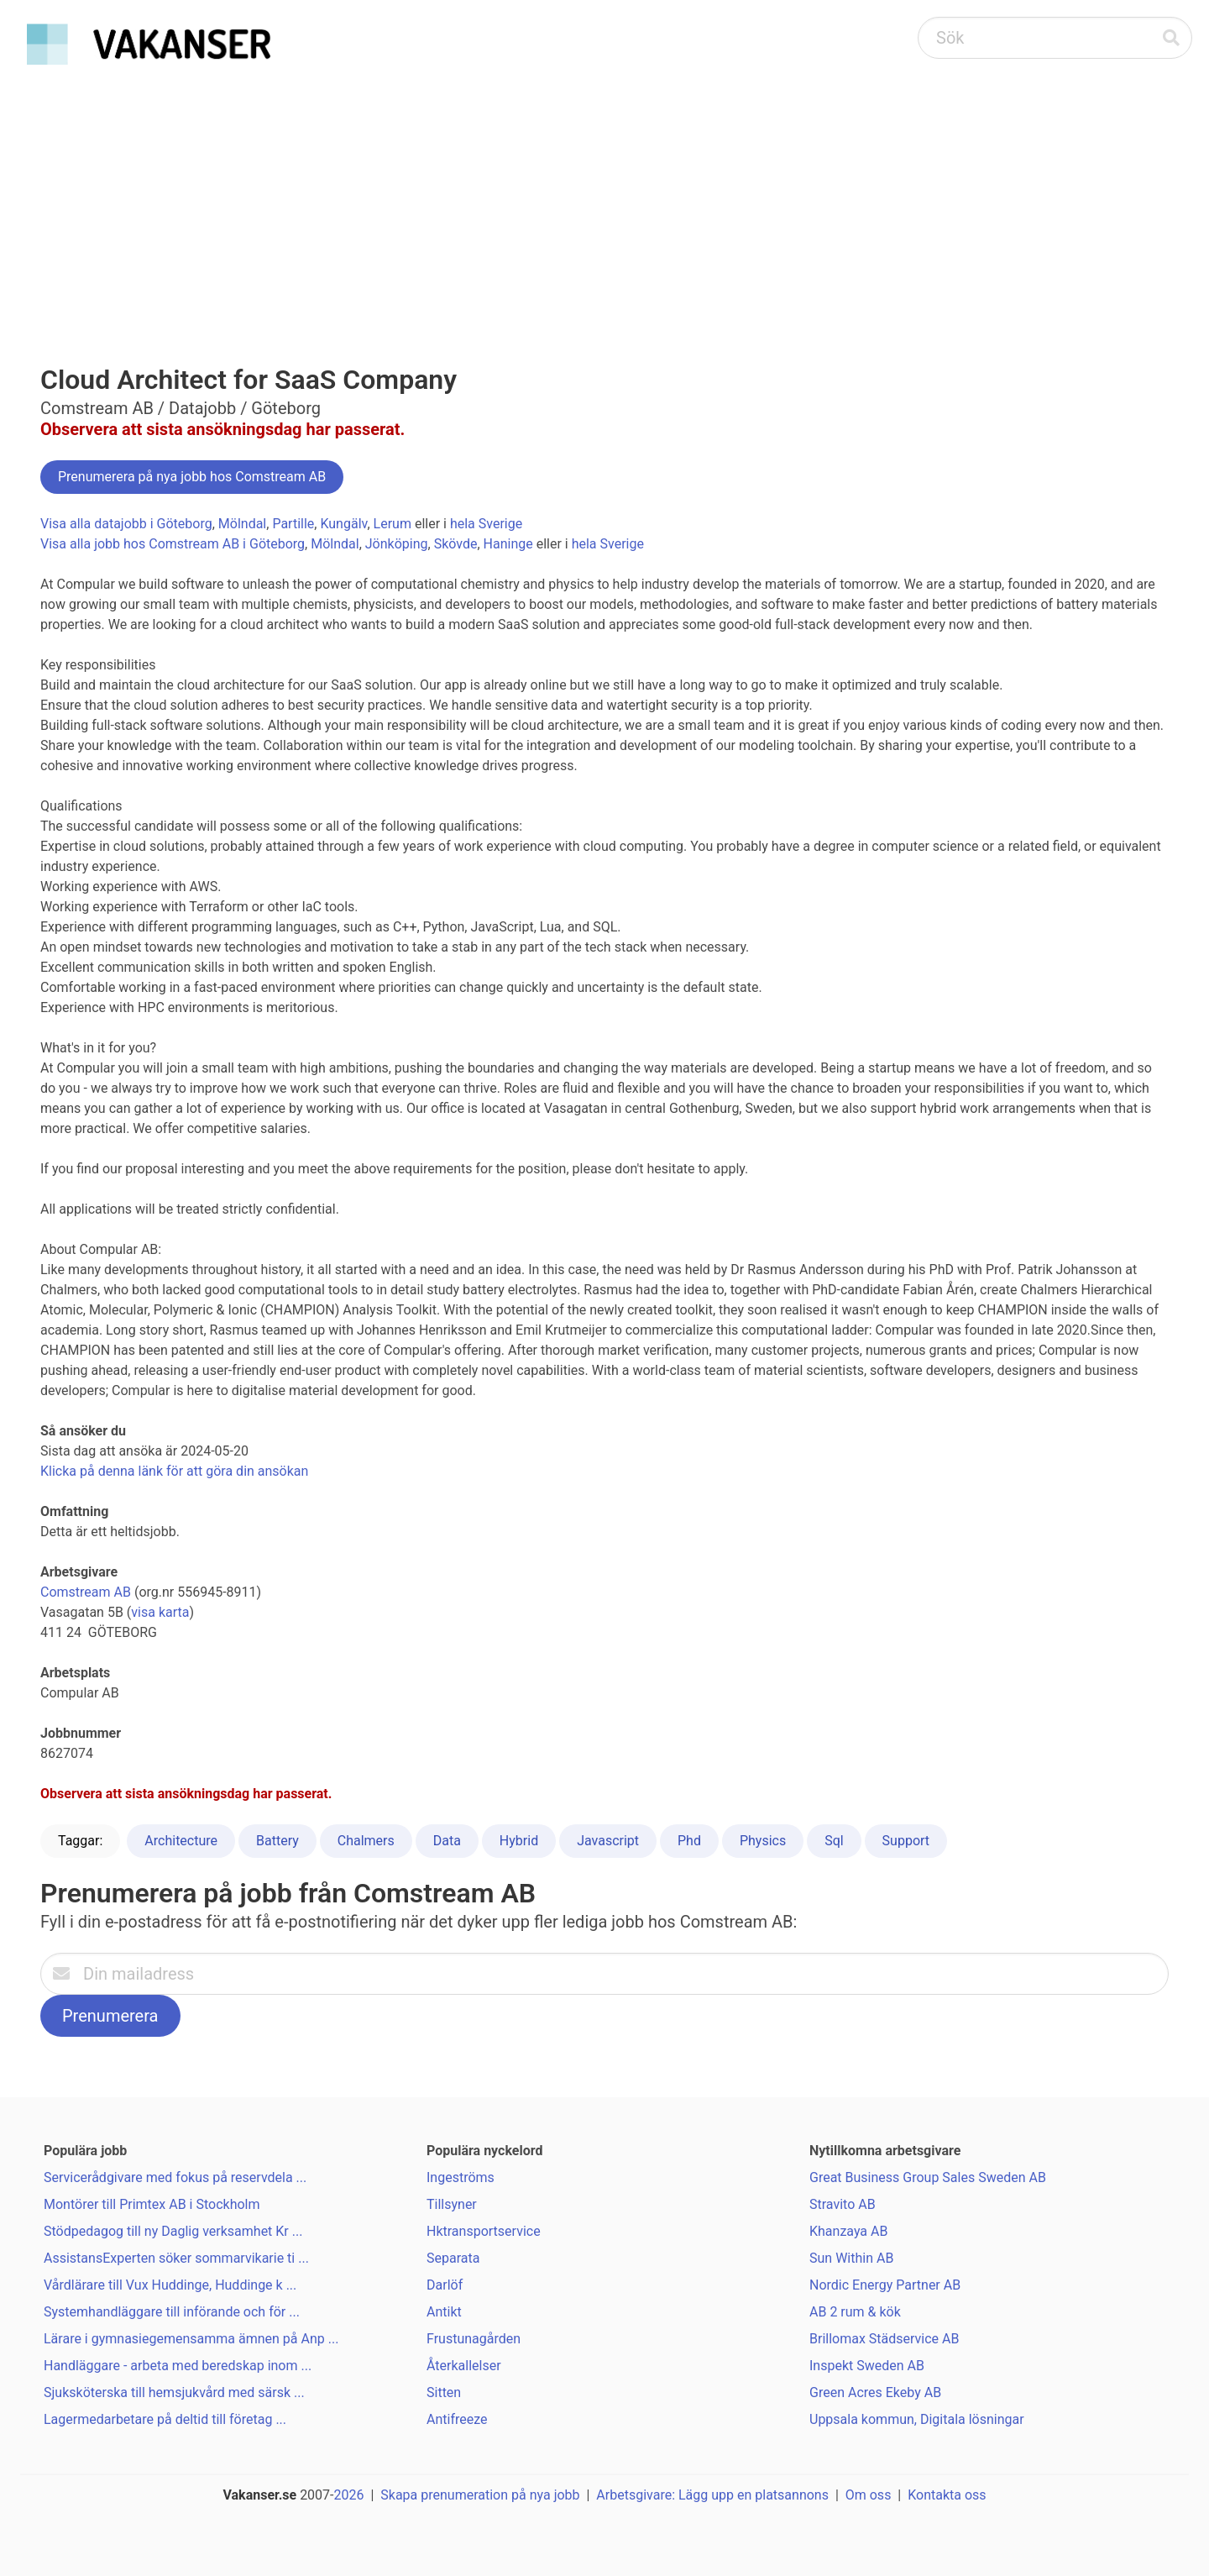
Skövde (456, 544)
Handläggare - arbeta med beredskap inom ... (177, 2366)
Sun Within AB (851, 2258)
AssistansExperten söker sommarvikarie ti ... (176, 2258)
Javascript (608, 1841)
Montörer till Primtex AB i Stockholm (152, 2204)
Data (447, 1841)
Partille (293, 524)
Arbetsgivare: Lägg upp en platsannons (712, 2495)
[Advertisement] (604, 198)
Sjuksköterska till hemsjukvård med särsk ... (174, 2392)
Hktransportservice (484, 2231)
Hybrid (519, 1841)
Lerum (392, 524)
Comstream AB (85, 1592)
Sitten (444, 2392)
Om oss (868, 2495)
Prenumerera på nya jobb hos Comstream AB (192, 477)
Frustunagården (474, 2339)
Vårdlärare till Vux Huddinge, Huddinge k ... (170, 2285)
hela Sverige (486, 524)
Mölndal (242, 524)
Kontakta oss (947, 2495)
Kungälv (343, 524)
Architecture (180, 1841)
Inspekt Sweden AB (866, 2366)
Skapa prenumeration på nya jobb (479, 2495)
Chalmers (366, 1841)
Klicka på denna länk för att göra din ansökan (174, 1471)
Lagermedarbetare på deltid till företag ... (165, 2419)
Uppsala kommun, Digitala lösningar (916, 2419)
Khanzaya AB (848, 2231)
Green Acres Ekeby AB (875, 2392)
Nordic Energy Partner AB (884, 2285)
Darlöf (445, 2285)
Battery (277, 1841)
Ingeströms (461, 2177)
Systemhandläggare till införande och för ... (172, 2312)
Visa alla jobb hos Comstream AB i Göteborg (172, 544)
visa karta (160, 1612)
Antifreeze (457, 2419)
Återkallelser (464, 2366)
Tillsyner (452, 2204)
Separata (453, 2258)
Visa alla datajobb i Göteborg (126, 524)
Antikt (444, 2312)
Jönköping (396, 544)
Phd (689, 1841)
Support (905, 1841)
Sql (833, 1841)
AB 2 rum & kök (855, 2312)
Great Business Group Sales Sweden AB (927, 2177)
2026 (349, 2495)
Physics (763, 1841)
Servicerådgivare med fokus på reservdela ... (175, 2177)
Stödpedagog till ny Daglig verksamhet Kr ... (173, 2231)
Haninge (508, 544)
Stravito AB (842, 2204)
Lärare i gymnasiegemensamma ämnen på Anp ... (191, 2339)
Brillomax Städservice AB (884, 2339)
